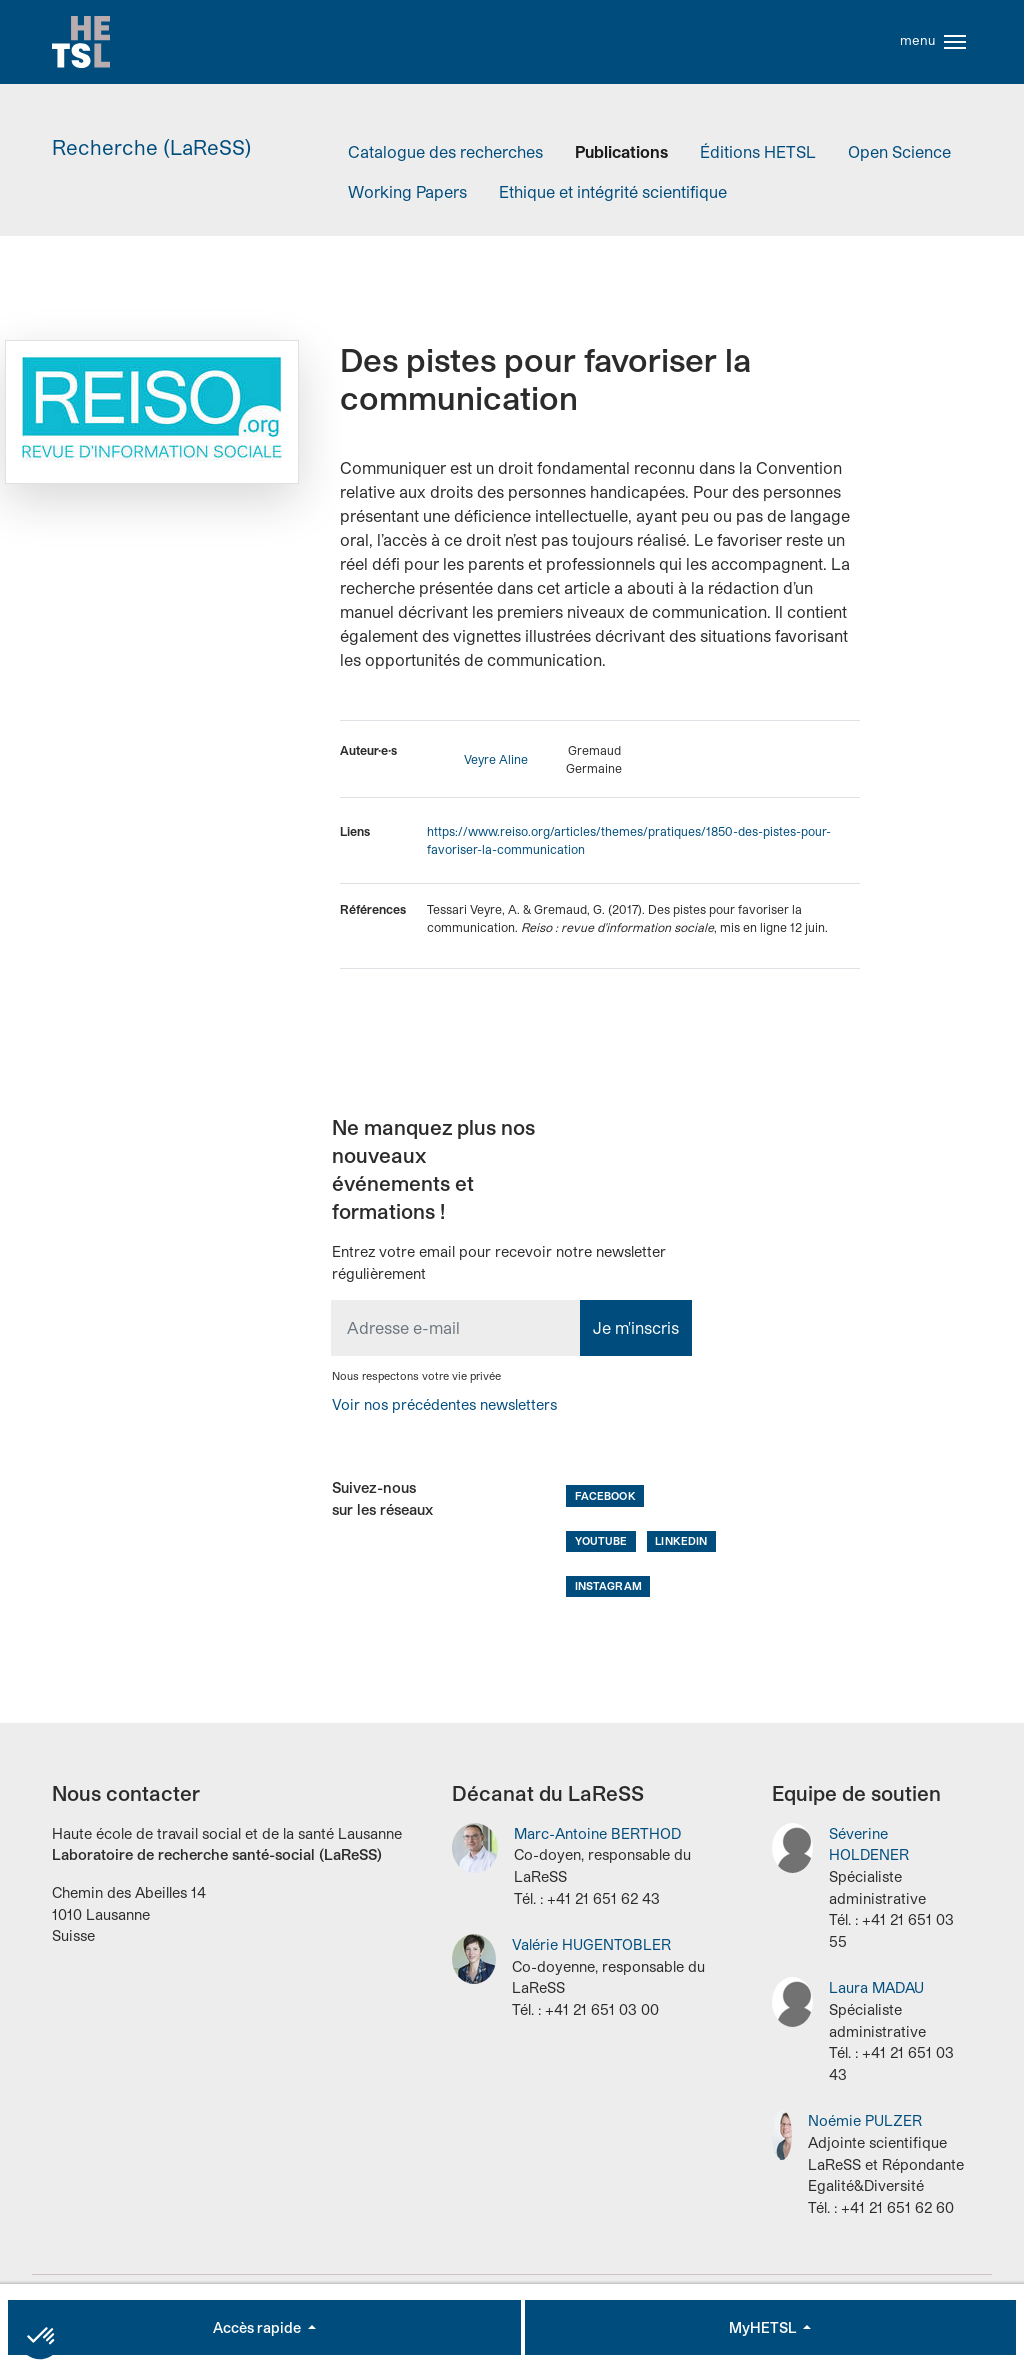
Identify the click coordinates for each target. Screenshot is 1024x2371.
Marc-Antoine (597, 1845)
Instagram (608, 1597)
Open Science (899, 163)
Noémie (865, 2133)
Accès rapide (258, 2327)
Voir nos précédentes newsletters (444, 1416)
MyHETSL (764, 2327)
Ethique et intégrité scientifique (613, 203)
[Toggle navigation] (955, 48)
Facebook (605, 1507)
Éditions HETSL (758, 163)
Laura (876, 2000)
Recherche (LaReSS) (152, 159)
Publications (621, 163)
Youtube (601, 1552)
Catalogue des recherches (445, 163)
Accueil (87, 48)
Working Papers (407, 203)
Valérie (591, 1957)
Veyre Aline (496, 772)
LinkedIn (681, 1552)
